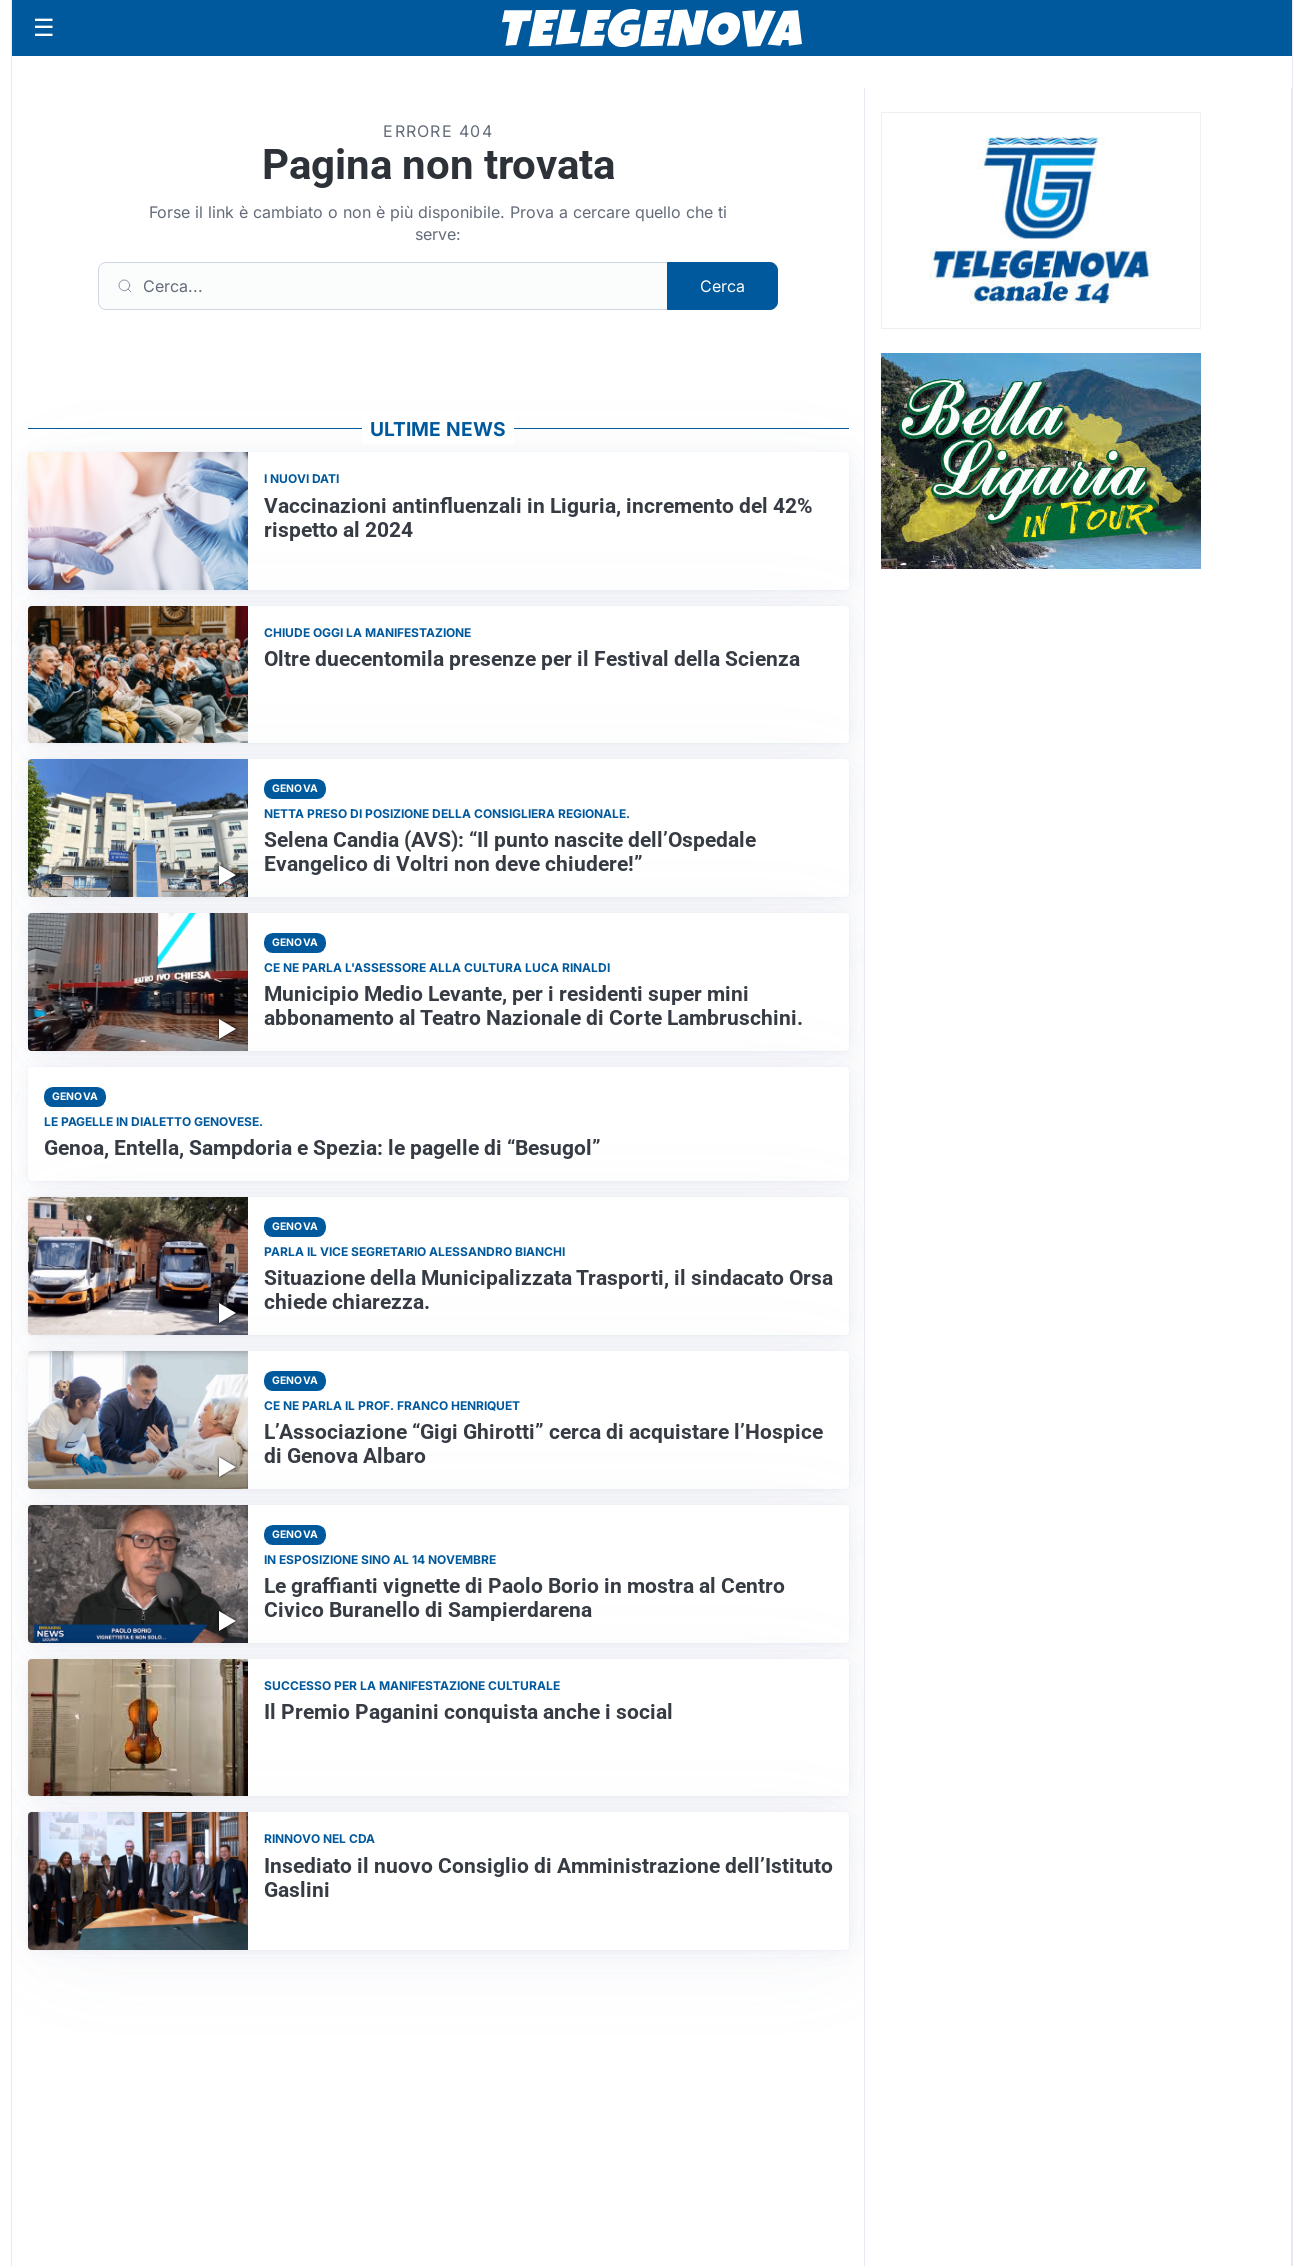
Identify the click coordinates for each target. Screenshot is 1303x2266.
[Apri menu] (44, 28)
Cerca (722, 286)
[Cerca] (383, 286)
